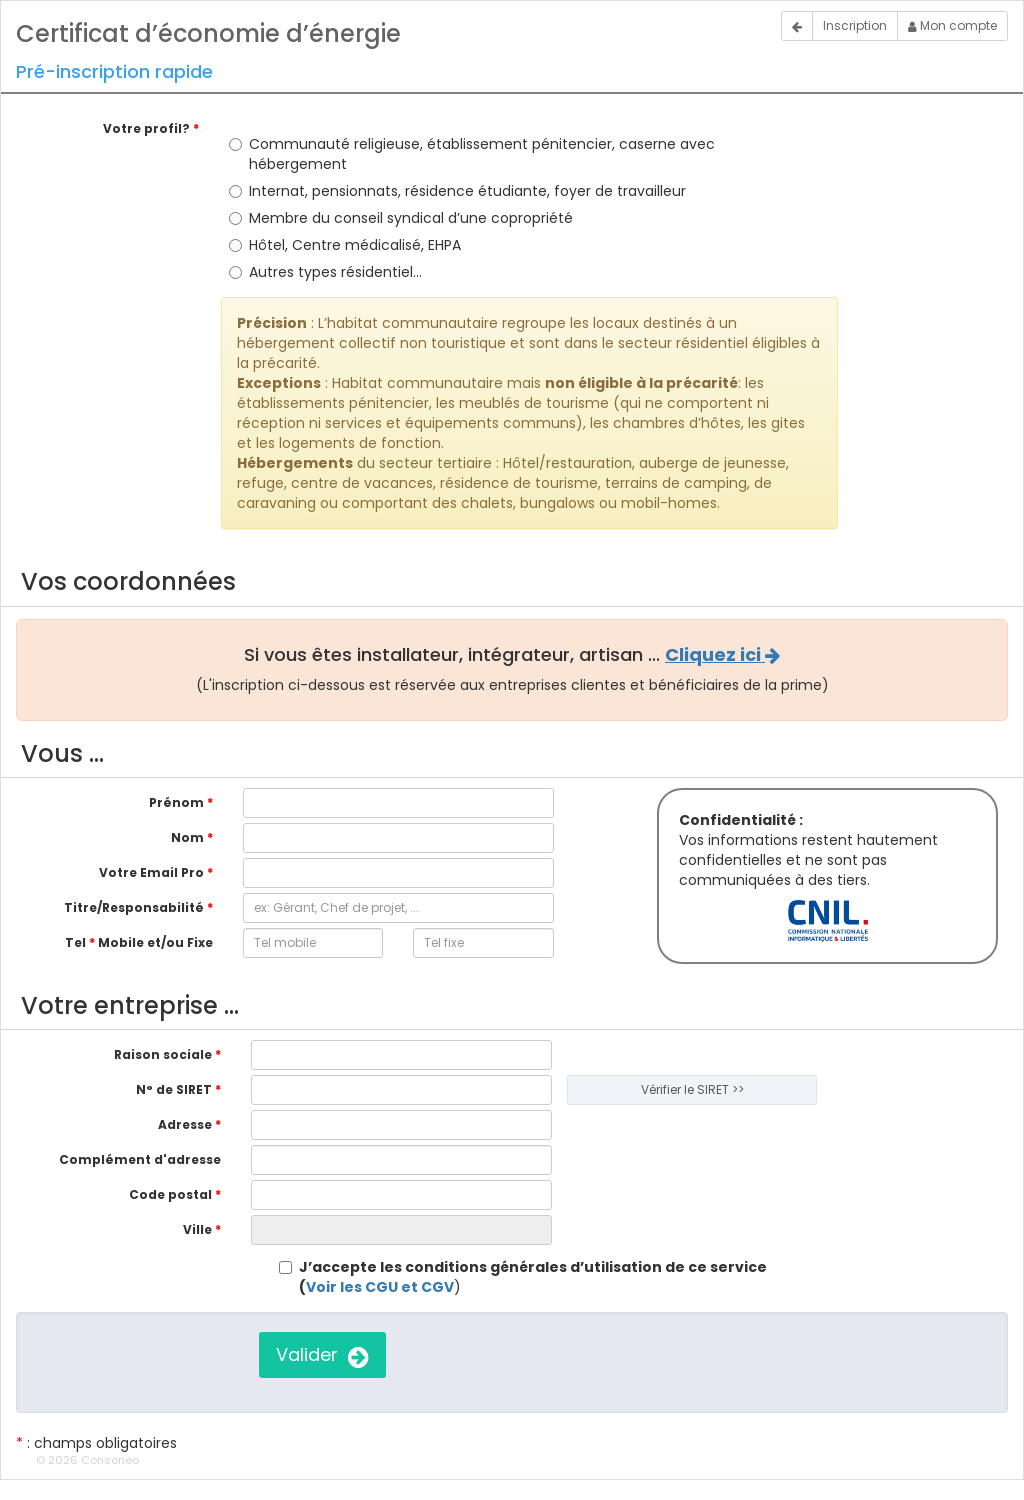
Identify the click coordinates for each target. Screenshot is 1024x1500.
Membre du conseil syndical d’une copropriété (401, 218)
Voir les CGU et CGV (380, 1287)
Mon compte (952, 25)
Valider (322, 1354)
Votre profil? (151, 128)
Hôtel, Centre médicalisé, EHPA (345, 245)
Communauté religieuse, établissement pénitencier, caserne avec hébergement (472, 154)
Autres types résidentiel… (325, 272)
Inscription (855, 25)
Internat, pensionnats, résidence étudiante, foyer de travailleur (457, 191)
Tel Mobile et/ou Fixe (139, 942)
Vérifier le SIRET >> (692, 1089)
